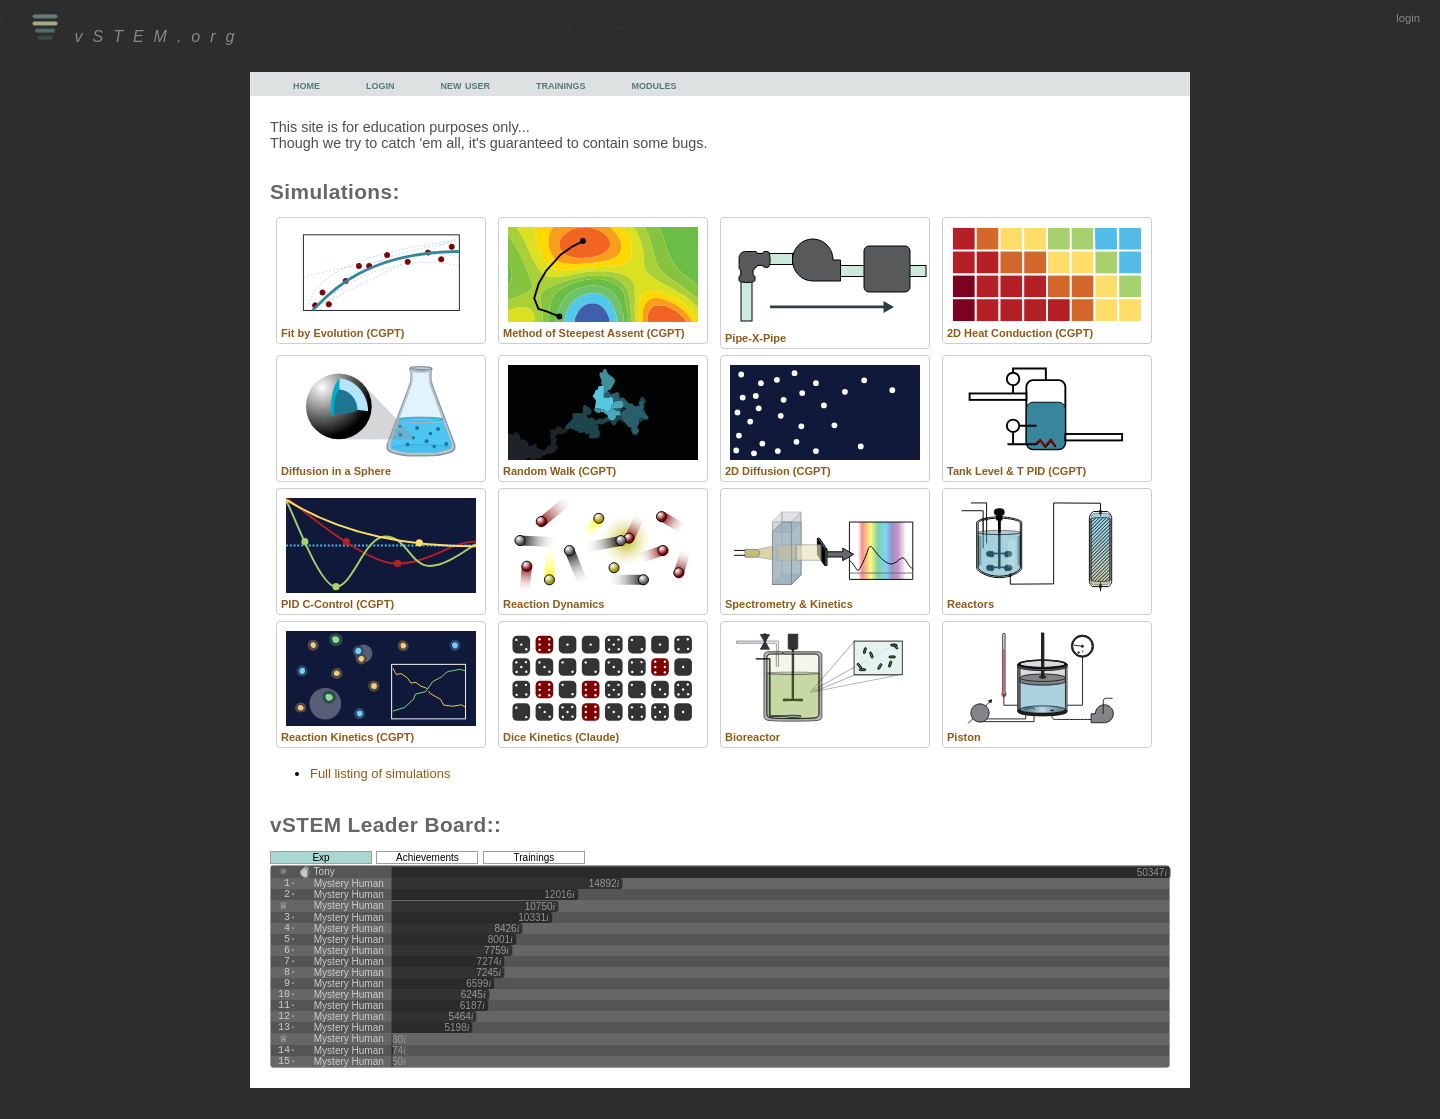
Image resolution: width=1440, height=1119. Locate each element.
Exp (320, 857)
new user (466, 84)
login (1408, 18)
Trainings (534, 857)
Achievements (427, 857)
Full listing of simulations (380, 773)
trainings (561, 84)
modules (654, 84)
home (306, 84)
